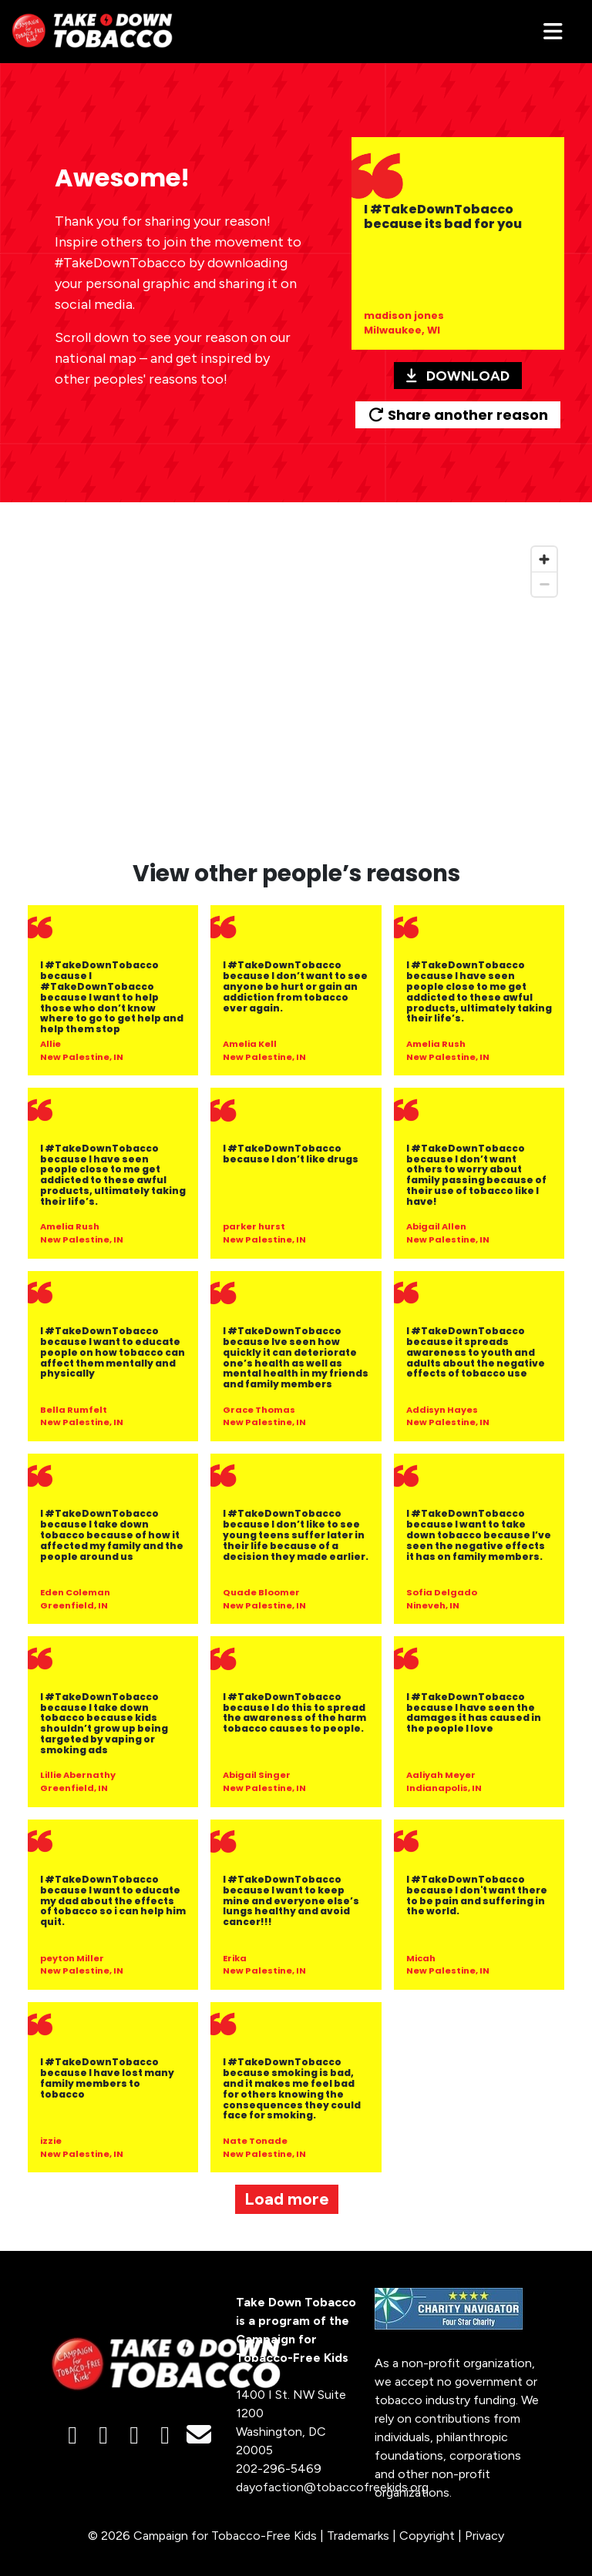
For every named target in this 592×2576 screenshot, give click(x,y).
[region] (296, 690)
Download (458, 375)
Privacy (484, 2535)
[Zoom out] (544, 584)
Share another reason (458, 414)
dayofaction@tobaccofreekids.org (332, 2487)
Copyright (427, 2535)
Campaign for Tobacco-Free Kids (225, 2535)
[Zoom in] (544, 559)
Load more (286, 2199)
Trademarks (358, 2535)
